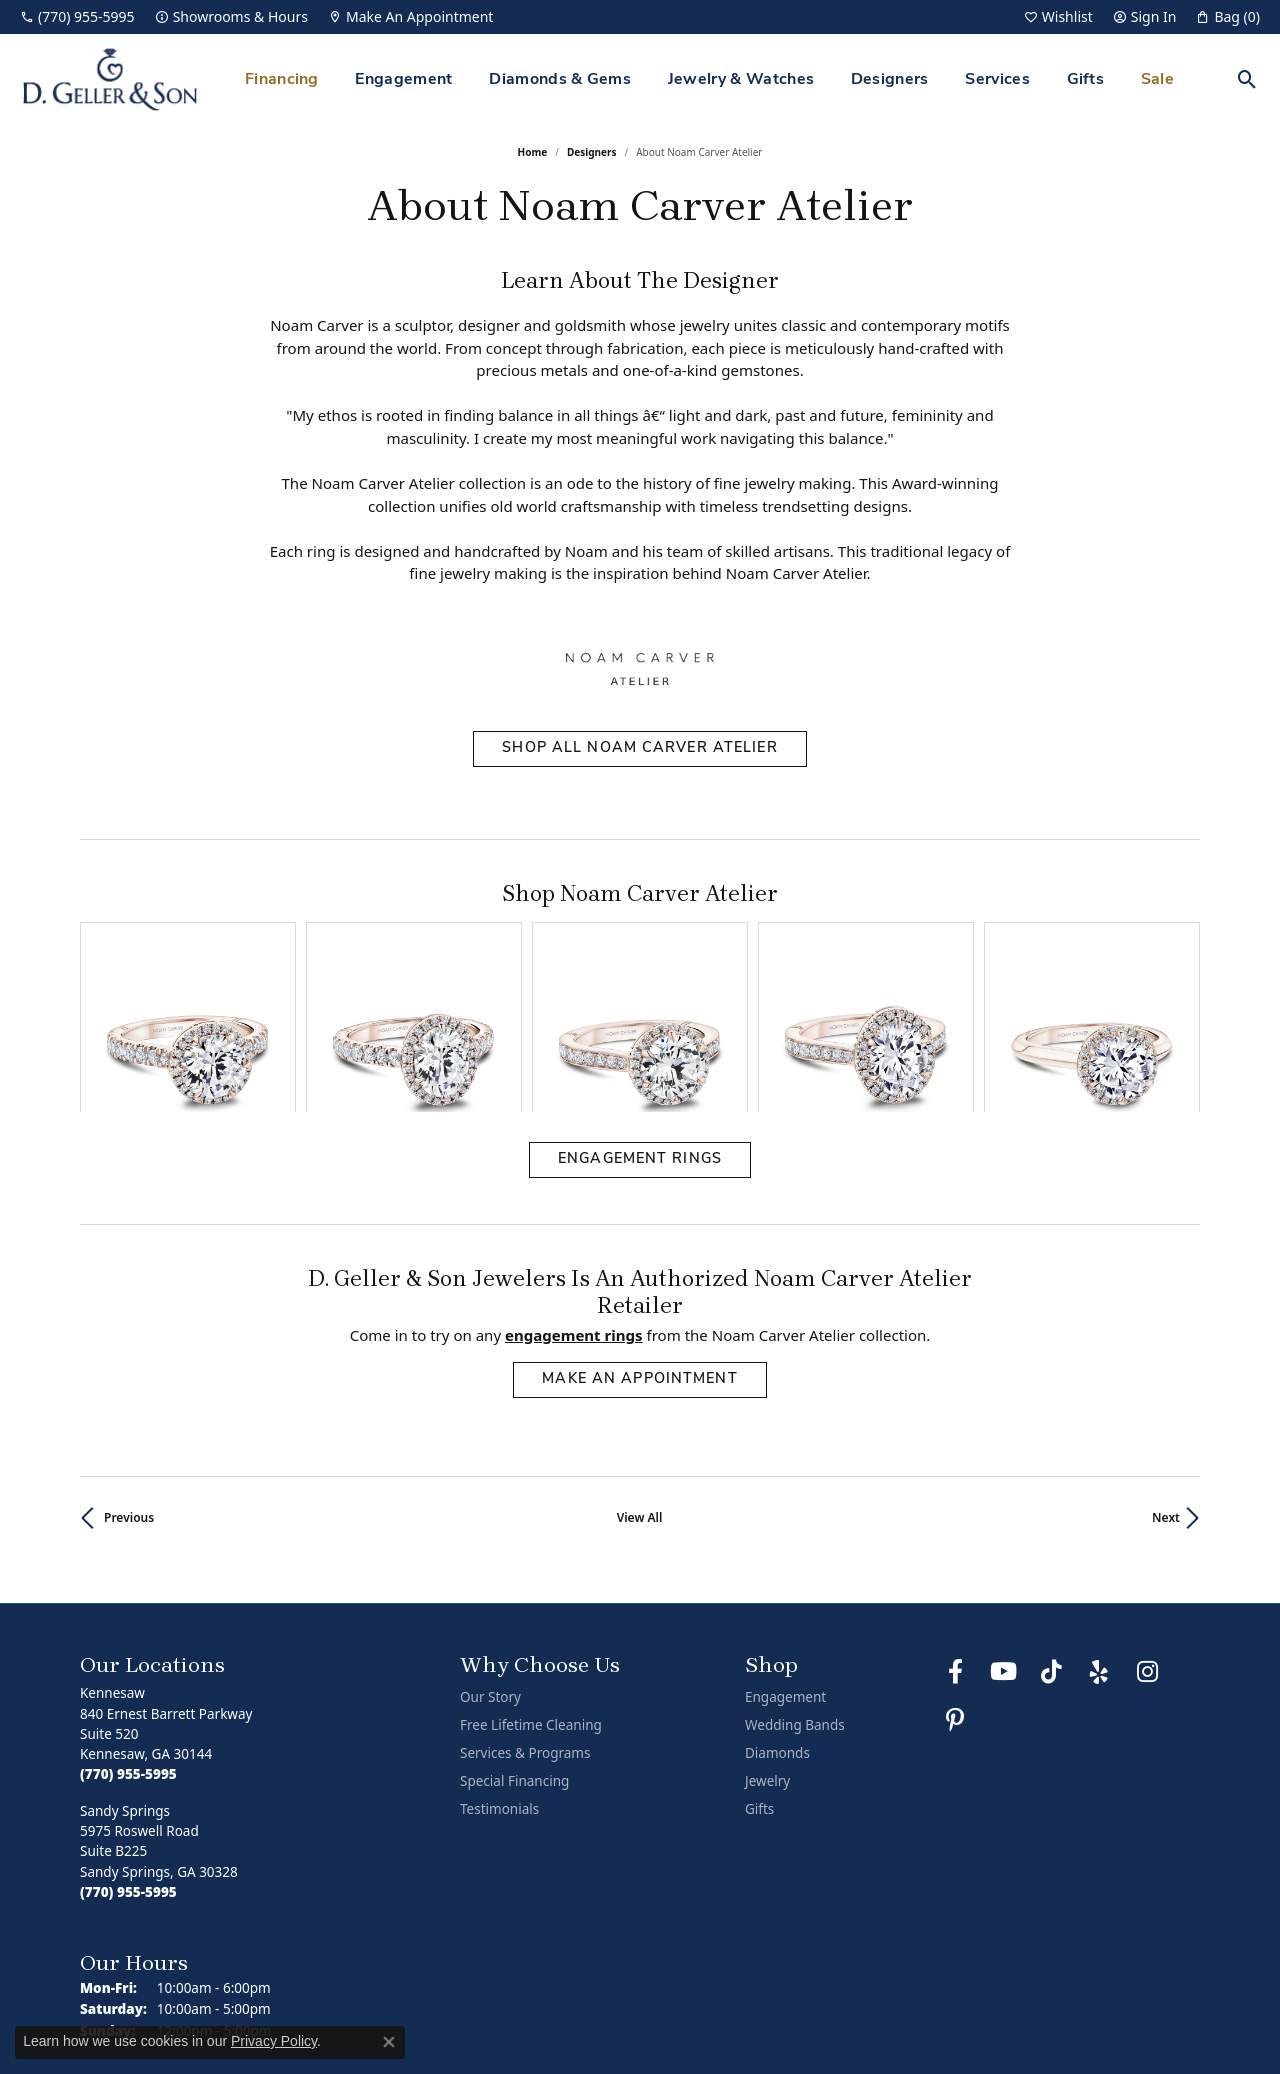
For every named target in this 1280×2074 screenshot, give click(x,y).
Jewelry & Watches (741, 80)
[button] (1058, 17)
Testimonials (499, 1680)
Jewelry (767, 1652)
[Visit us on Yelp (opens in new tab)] (1099, 1543)
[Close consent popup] (389, 2042)
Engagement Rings (640, 1030)
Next (1166, 1388)
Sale (1157, 80)
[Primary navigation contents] (709, 79)
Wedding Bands (795, 1596)
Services (997, 80)
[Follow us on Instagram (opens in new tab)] (1147, 1543)
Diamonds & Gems (560, 80)
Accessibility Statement (1120, 2003)
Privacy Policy (853, 2003)
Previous (129, 1388)
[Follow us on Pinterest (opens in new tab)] (955, 1591)
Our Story (490, 1568)
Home (533, 152)
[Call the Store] (128, 1646)
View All (640, 1388)
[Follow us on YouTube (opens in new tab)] (1003, 1543)
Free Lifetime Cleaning (531, 1596)
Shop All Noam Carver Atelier (639, 748)
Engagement (403, 80)
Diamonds (777, 1624)
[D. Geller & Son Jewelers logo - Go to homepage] (110, 79)
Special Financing (514, 1652)
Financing (282, 80)
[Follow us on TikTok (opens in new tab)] (1051, 1543)
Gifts (1086, 80)
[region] (640, 952)
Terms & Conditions (972, 2003)
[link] (77, 17)
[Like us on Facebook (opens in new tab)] (955, 1543)
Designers (890, 80)
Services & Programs (525, 1624)
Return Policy (753, 2003)
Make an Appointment (639, 1250)
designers (592, 152)
